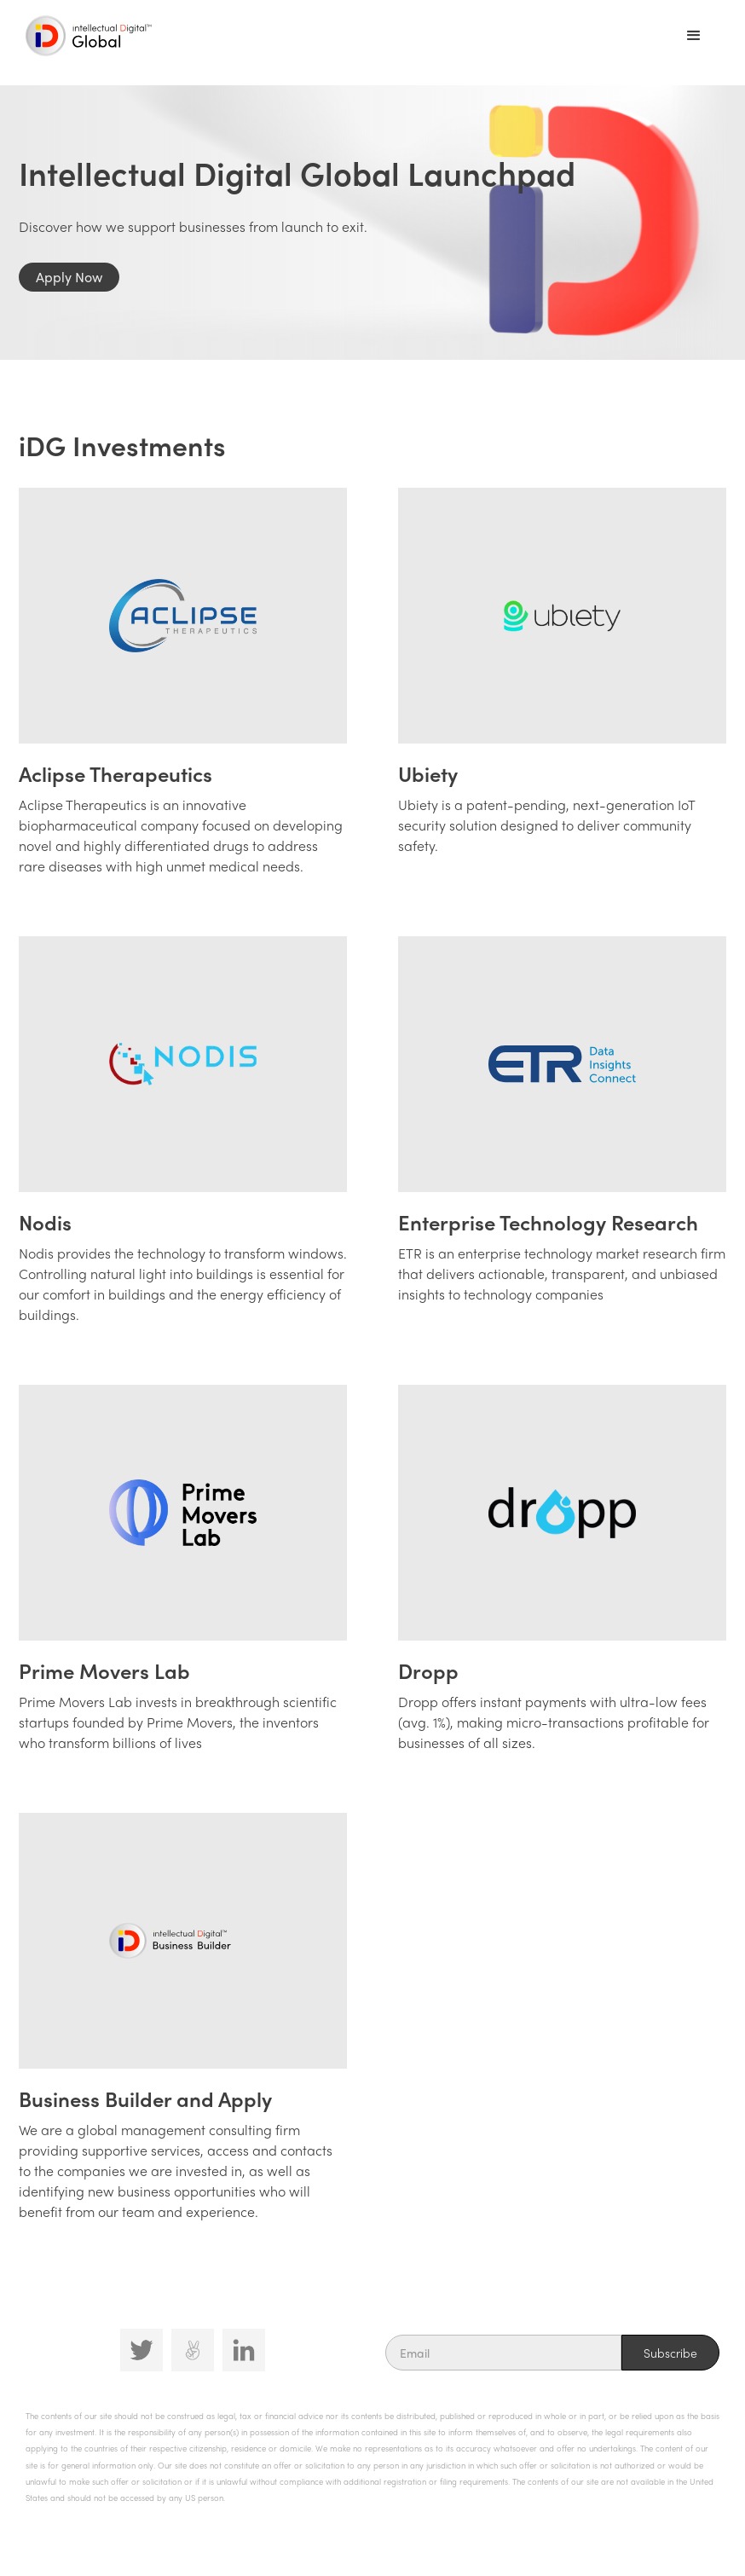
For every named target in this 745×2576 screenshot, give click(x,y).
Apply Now (69, 277)
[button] (693, 35)
